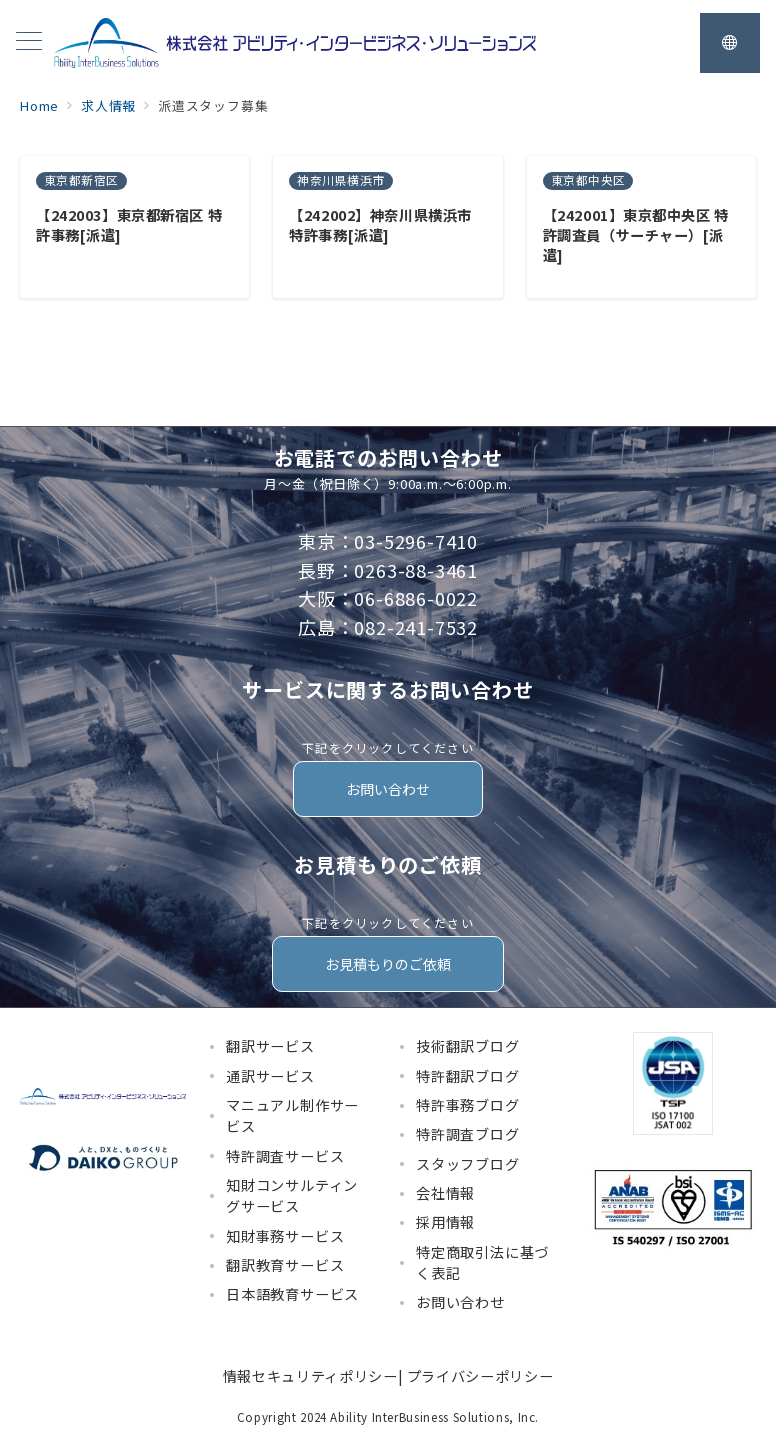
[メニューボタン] (29, 42)
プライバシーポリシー (480, 1376)
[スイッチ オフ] (730, 43)
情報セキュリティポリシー (310, 1376)
